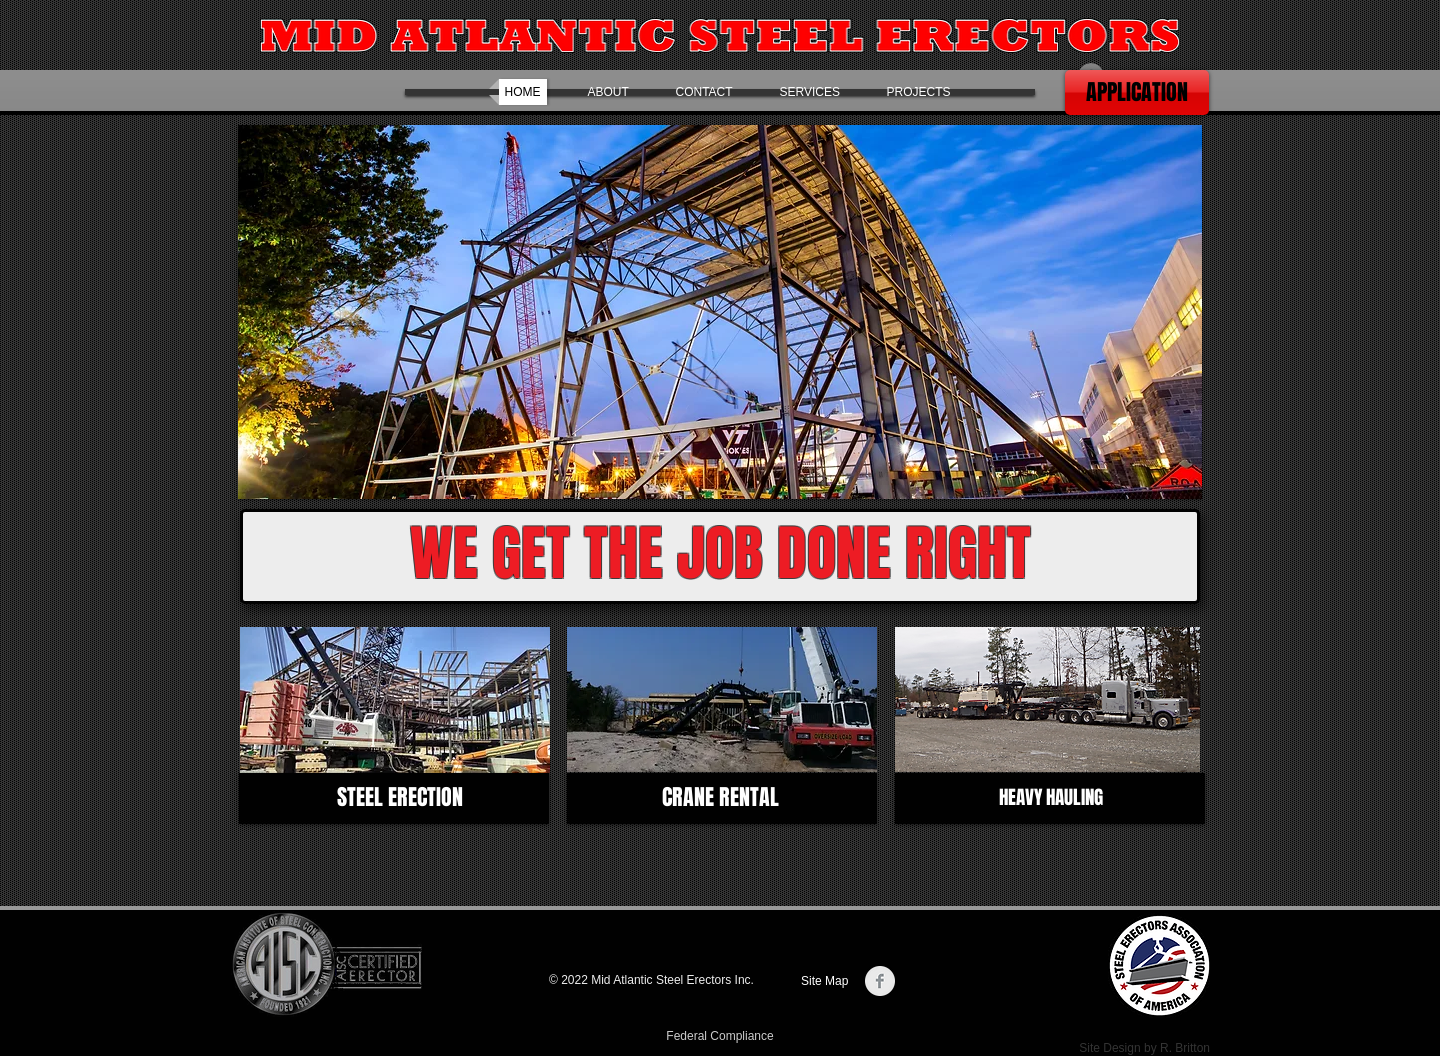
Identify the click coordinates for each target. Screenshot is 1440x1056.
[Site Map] (828, 981)
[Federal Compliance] (720, 1036)
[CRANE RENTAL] (720, 797)
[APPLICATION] (1137, 92)
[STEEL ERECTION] (399, 797)
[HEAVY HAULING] (1050, 797)
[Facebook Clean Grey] (880, 981)
